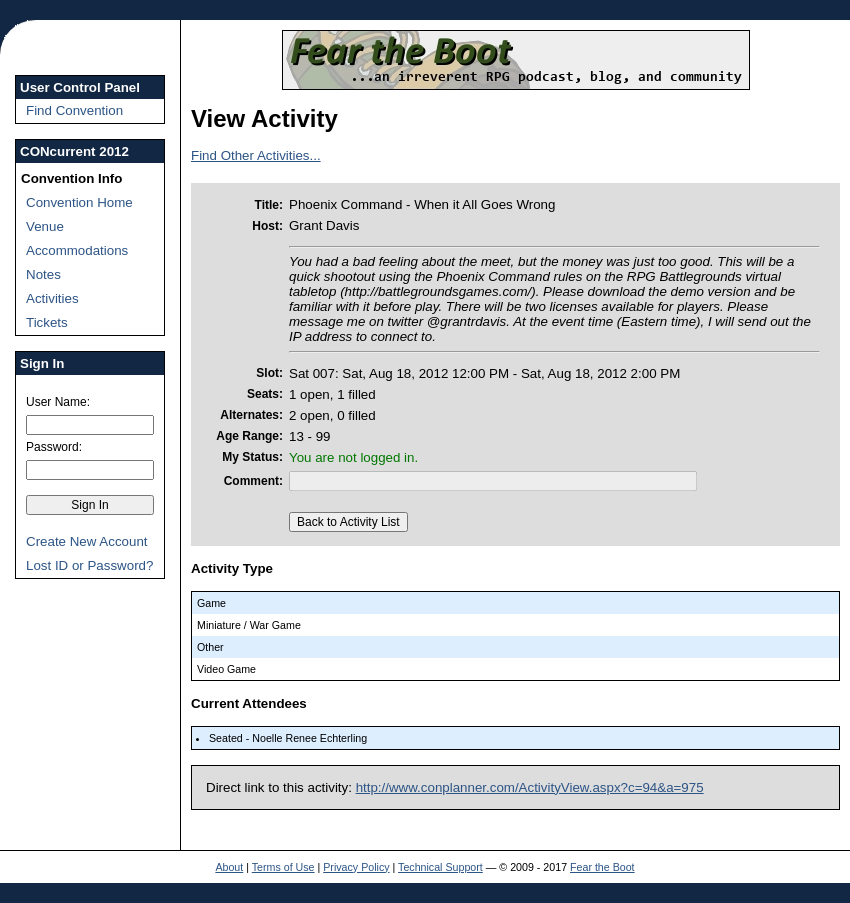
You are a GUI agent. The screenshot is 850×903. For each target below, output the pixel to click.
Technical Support (440, 867)
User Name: (58, 402)
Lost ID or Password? (89, 565)
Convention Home (79, 202)
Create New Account (87, 541)
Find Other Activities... (256, 155)
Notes (43, 274)
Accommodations (77, 250)
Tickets (47, 322)
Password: (54, 447)
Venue (45, 226)
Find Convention (74, 110)
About (229, 867)
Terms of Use (283, 867)
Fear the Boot (602, 867)
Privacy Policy (356, 867)
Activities (52, 298)
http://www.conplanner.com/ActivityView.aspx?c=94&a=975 (530, 787)
